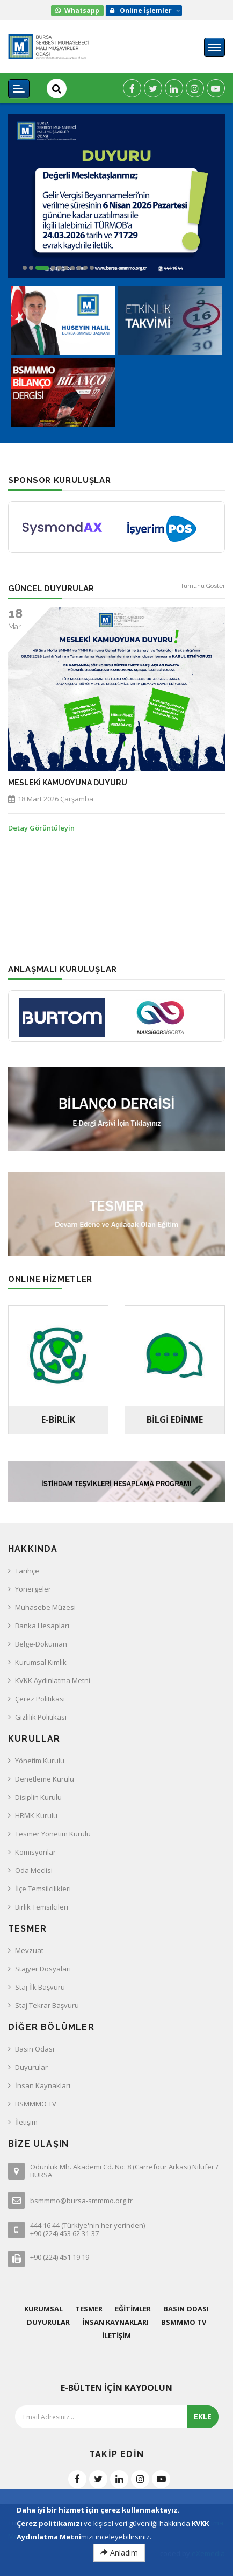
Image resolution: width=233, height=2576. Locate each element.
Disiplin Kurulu (38, 1797)
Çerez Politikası (40, 1699)
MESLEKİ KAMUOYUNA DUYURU (67, 783)
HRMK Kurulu (36, 1815)
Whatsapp (81, 10)
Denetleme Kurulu (44, 1779)
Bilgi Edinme (175, 1419)
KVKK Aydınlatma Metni (52, 1680)
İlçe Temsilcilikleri (43, 1888)
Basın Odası (34, 2049)
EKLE (203, 2416)
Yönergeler (33, 1589)
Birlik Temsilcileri (41, 1907)
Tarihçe (27, 1571)
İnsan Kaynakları (42, 2085)
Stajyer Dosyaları (43, 1969)
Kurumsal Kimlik (41, 1662)
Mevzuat (29, 1950)
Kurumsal (43, 2309)
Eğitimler (133, 2309)
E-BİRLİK (58, 1419)
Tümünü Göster (202, 586)
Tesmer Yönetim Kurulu (53, 1834)
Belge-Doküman (41, 1644)
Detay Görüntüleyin (41, 828)
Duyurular (31, 2067)
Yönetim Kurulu (39, 1760)
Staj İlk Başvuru (40, 1987)
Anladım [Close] (119, 2552)
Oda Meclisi (34, 1870)
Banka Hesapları (42, 1625)
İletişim (26, 2122)
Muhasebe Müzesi (45, 1607)
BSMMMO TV (35, 2104)
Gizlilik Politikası (41, 1717)
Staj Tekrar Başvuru (47, 2005)
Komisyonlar (35, 1852)
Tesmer (89, 2309)
